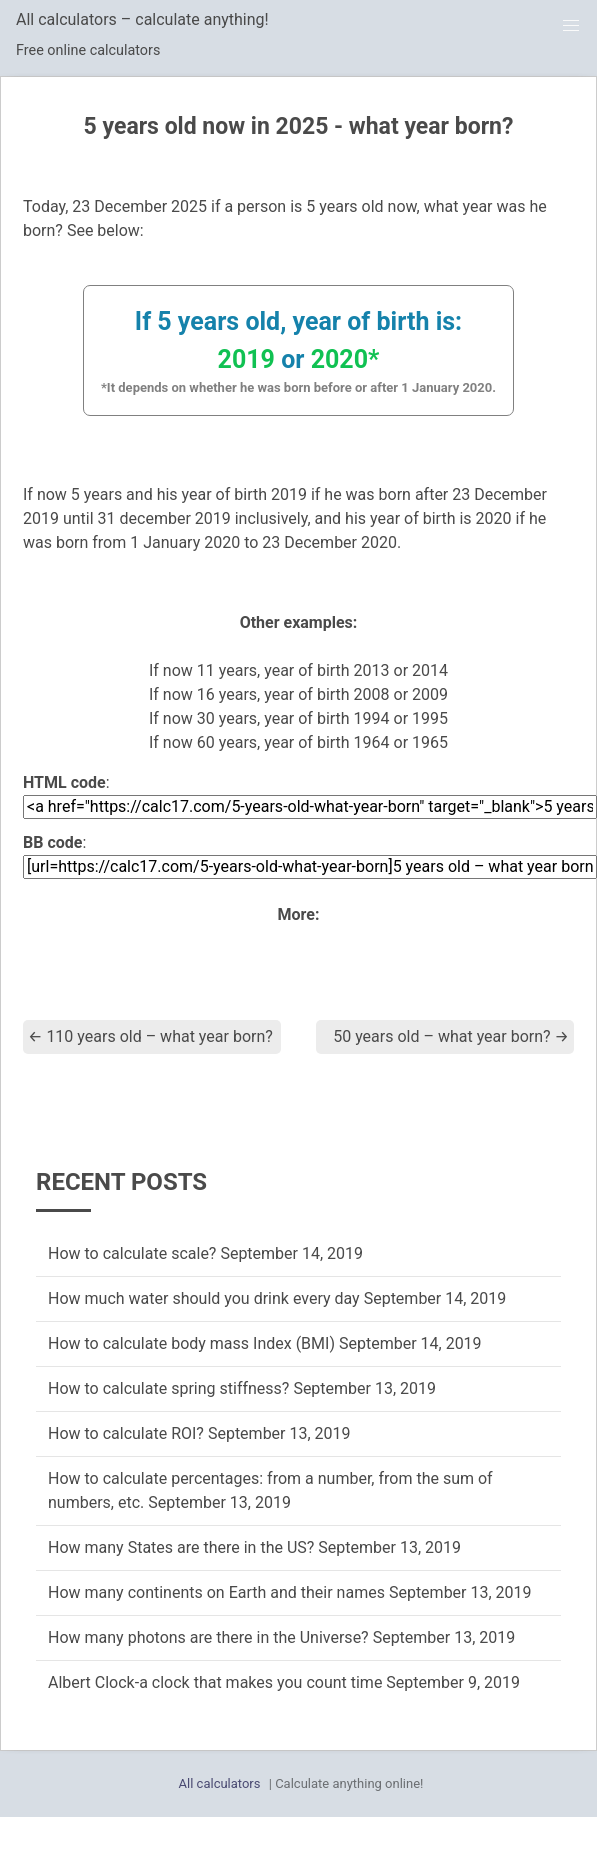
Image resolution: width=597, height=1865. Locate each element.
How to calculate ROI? (126, 1433)
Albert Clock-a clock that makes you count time (215, 1682)
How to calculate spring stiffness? (168, 1388)
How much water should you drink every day (204, 1298)
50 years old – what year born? (451, 1036)
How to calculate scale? (132, 1253)
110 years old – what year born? (150, 1036)
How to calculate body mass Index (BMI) (191, 1343)
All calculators (220, 1783)
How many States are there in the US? (181, 1547)
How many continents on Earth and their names (216, 1592)
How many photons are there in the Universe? (208, 1637)
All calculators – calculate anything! (142, 19)
